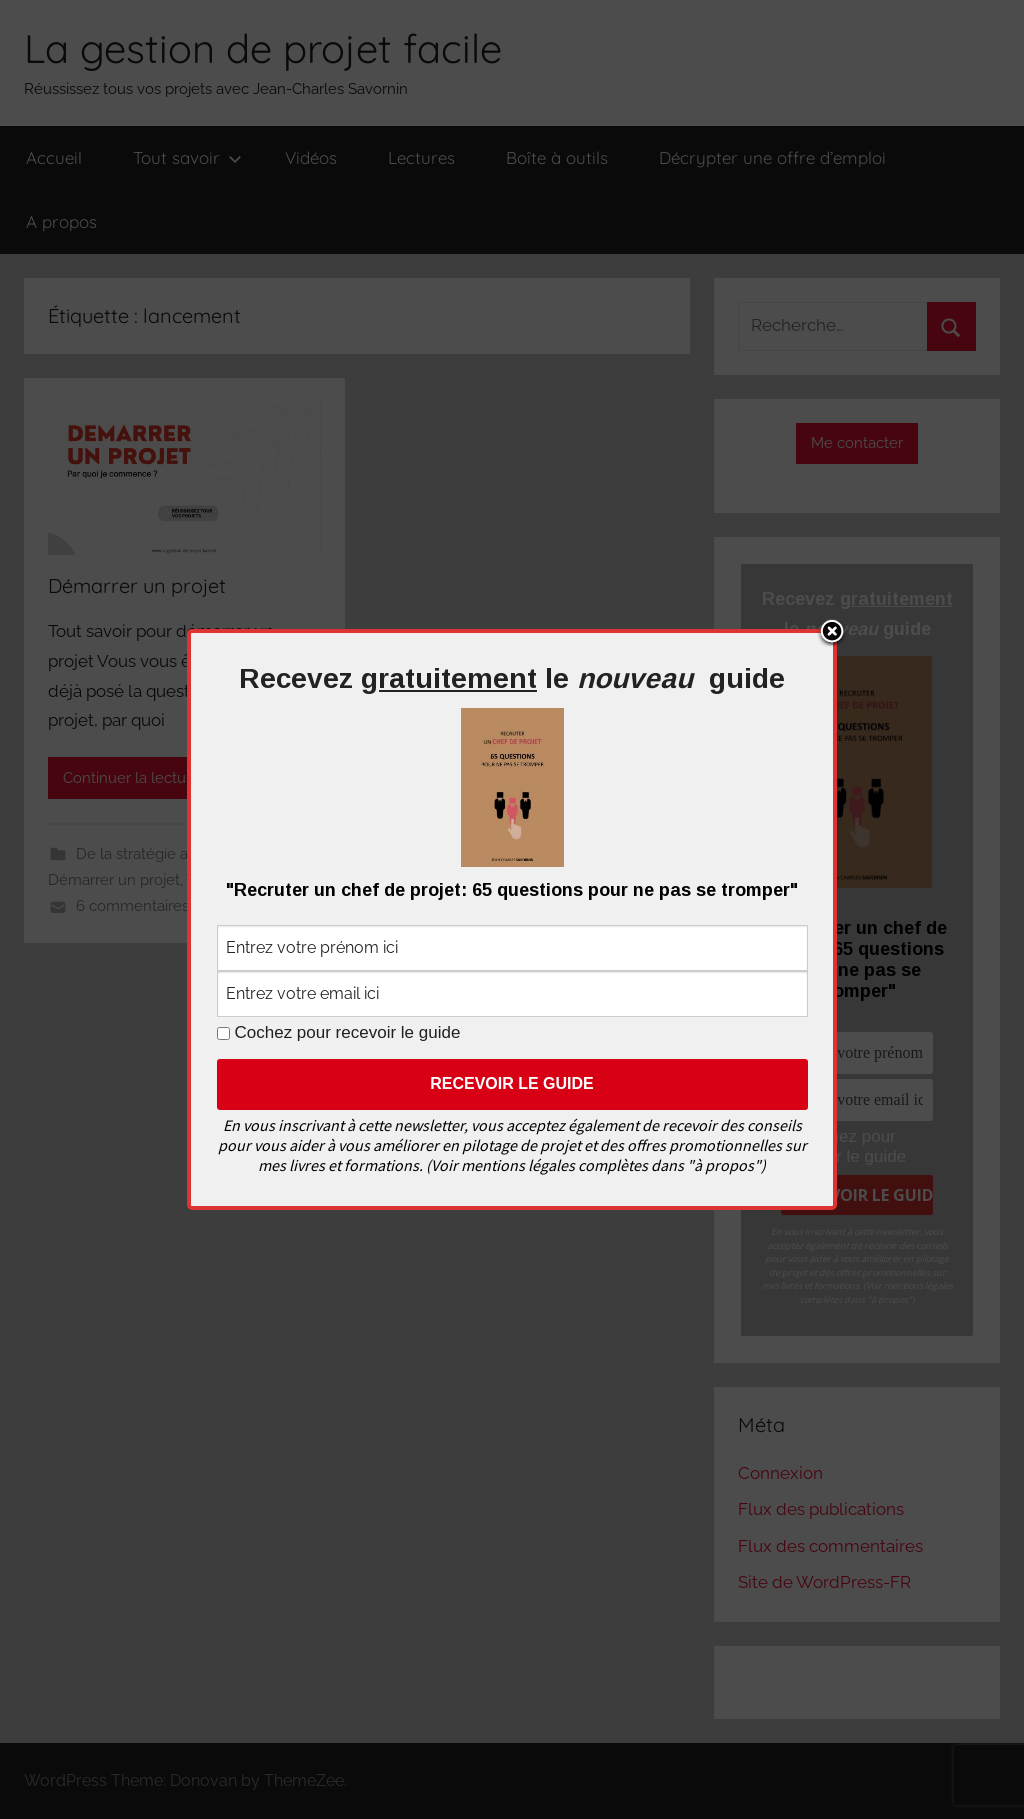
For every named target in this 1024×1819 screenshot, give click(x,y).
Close (832, 633)
